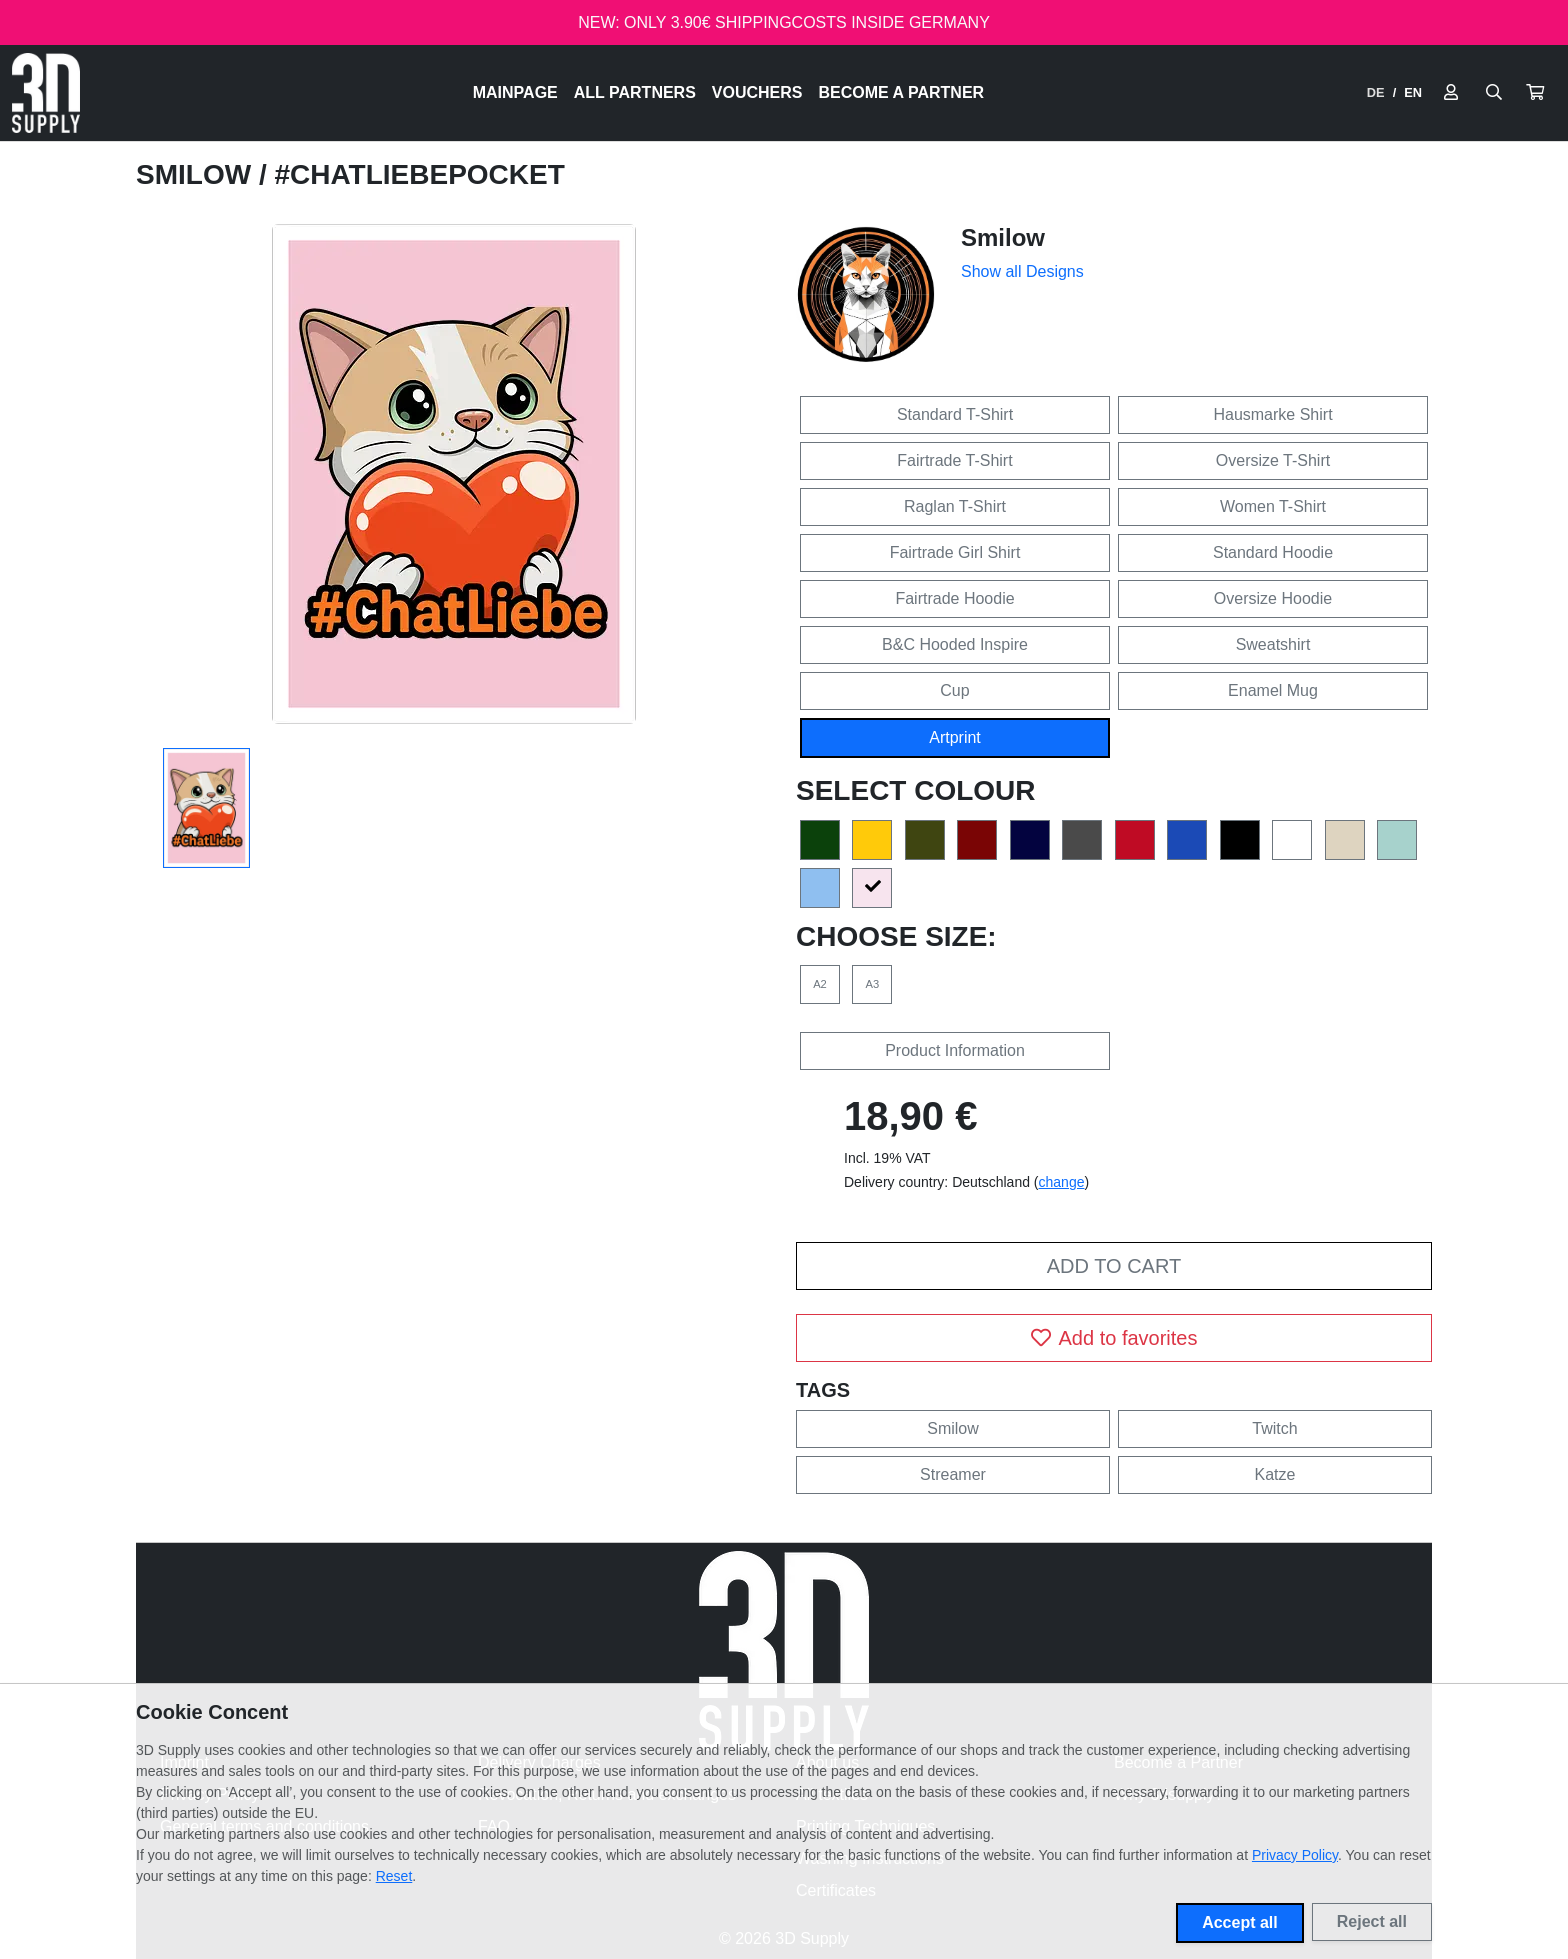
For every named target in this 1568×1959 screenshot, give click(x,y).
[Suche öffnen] (1494, 93)
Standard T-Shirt (955, 414)
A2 (820, 984)
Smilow (197, 174)
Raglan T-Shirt (955, 506)
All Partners (635, 92)
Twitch (1274, 1428)
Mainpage (515, 92)
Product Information (955, 1050)
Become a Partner (902, 92)
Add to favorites (1114, 1338)
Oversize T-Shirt (1273, 460)
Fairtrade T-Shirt (954, 460)
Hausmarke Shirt (1272, 414)
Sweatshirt (1273, 644)
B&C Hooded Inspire (955, 644)
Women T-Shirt (1273, 506)
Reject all (1372, 1921)
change (1062, 1182)
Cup (954, 690)
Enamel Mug (1273, 690)
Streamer (953, 1474)
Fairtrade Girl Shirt (955, 552)
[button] (1535, 93)
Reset (394, 1876)
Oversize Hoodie (1273, 598)
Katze (1275, 1474)
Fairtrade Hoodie (954, 598)
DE (1376, 92)
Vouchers (757, 92)
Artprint (955, 737)
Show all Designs (1022, 271)
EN (1413, 92)
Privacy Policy (1295, 1855)
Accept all (1240, 1922)
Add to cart (1114, 1266)
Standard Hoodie (1273, 552)
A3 (873, 984)
